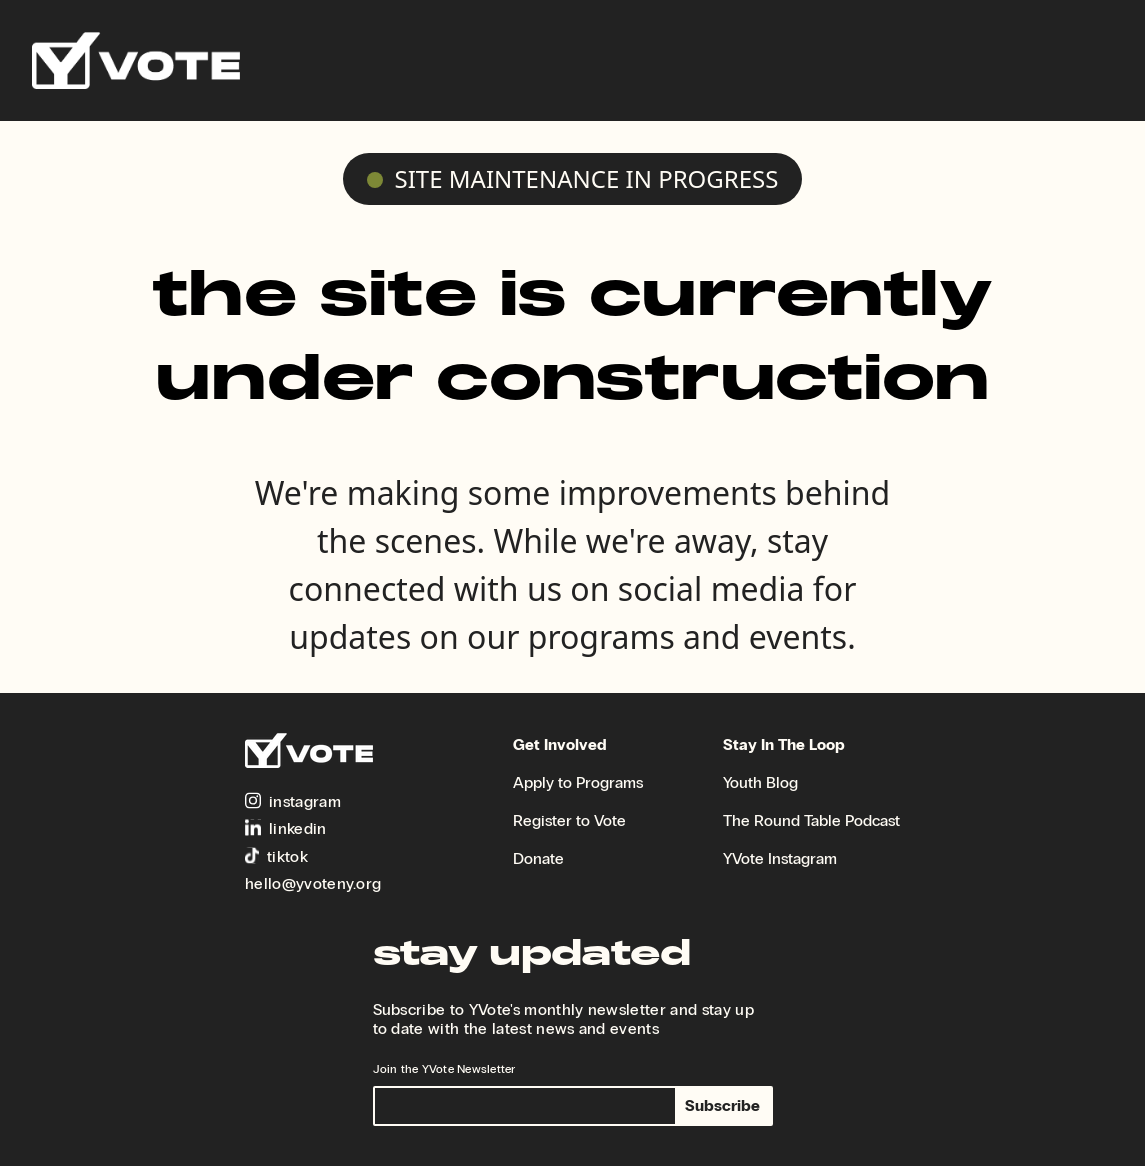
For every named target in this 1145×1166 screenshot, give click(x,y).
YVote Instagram (780, 858)
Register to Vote (569, 820)
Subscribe (722, 1105)
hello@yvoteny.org (313, 883)
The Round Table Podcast (811, 820)
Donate (538, 858)
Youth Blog (760, 782)
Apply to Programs (578, 782)
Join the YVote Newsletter (444, 1069)
